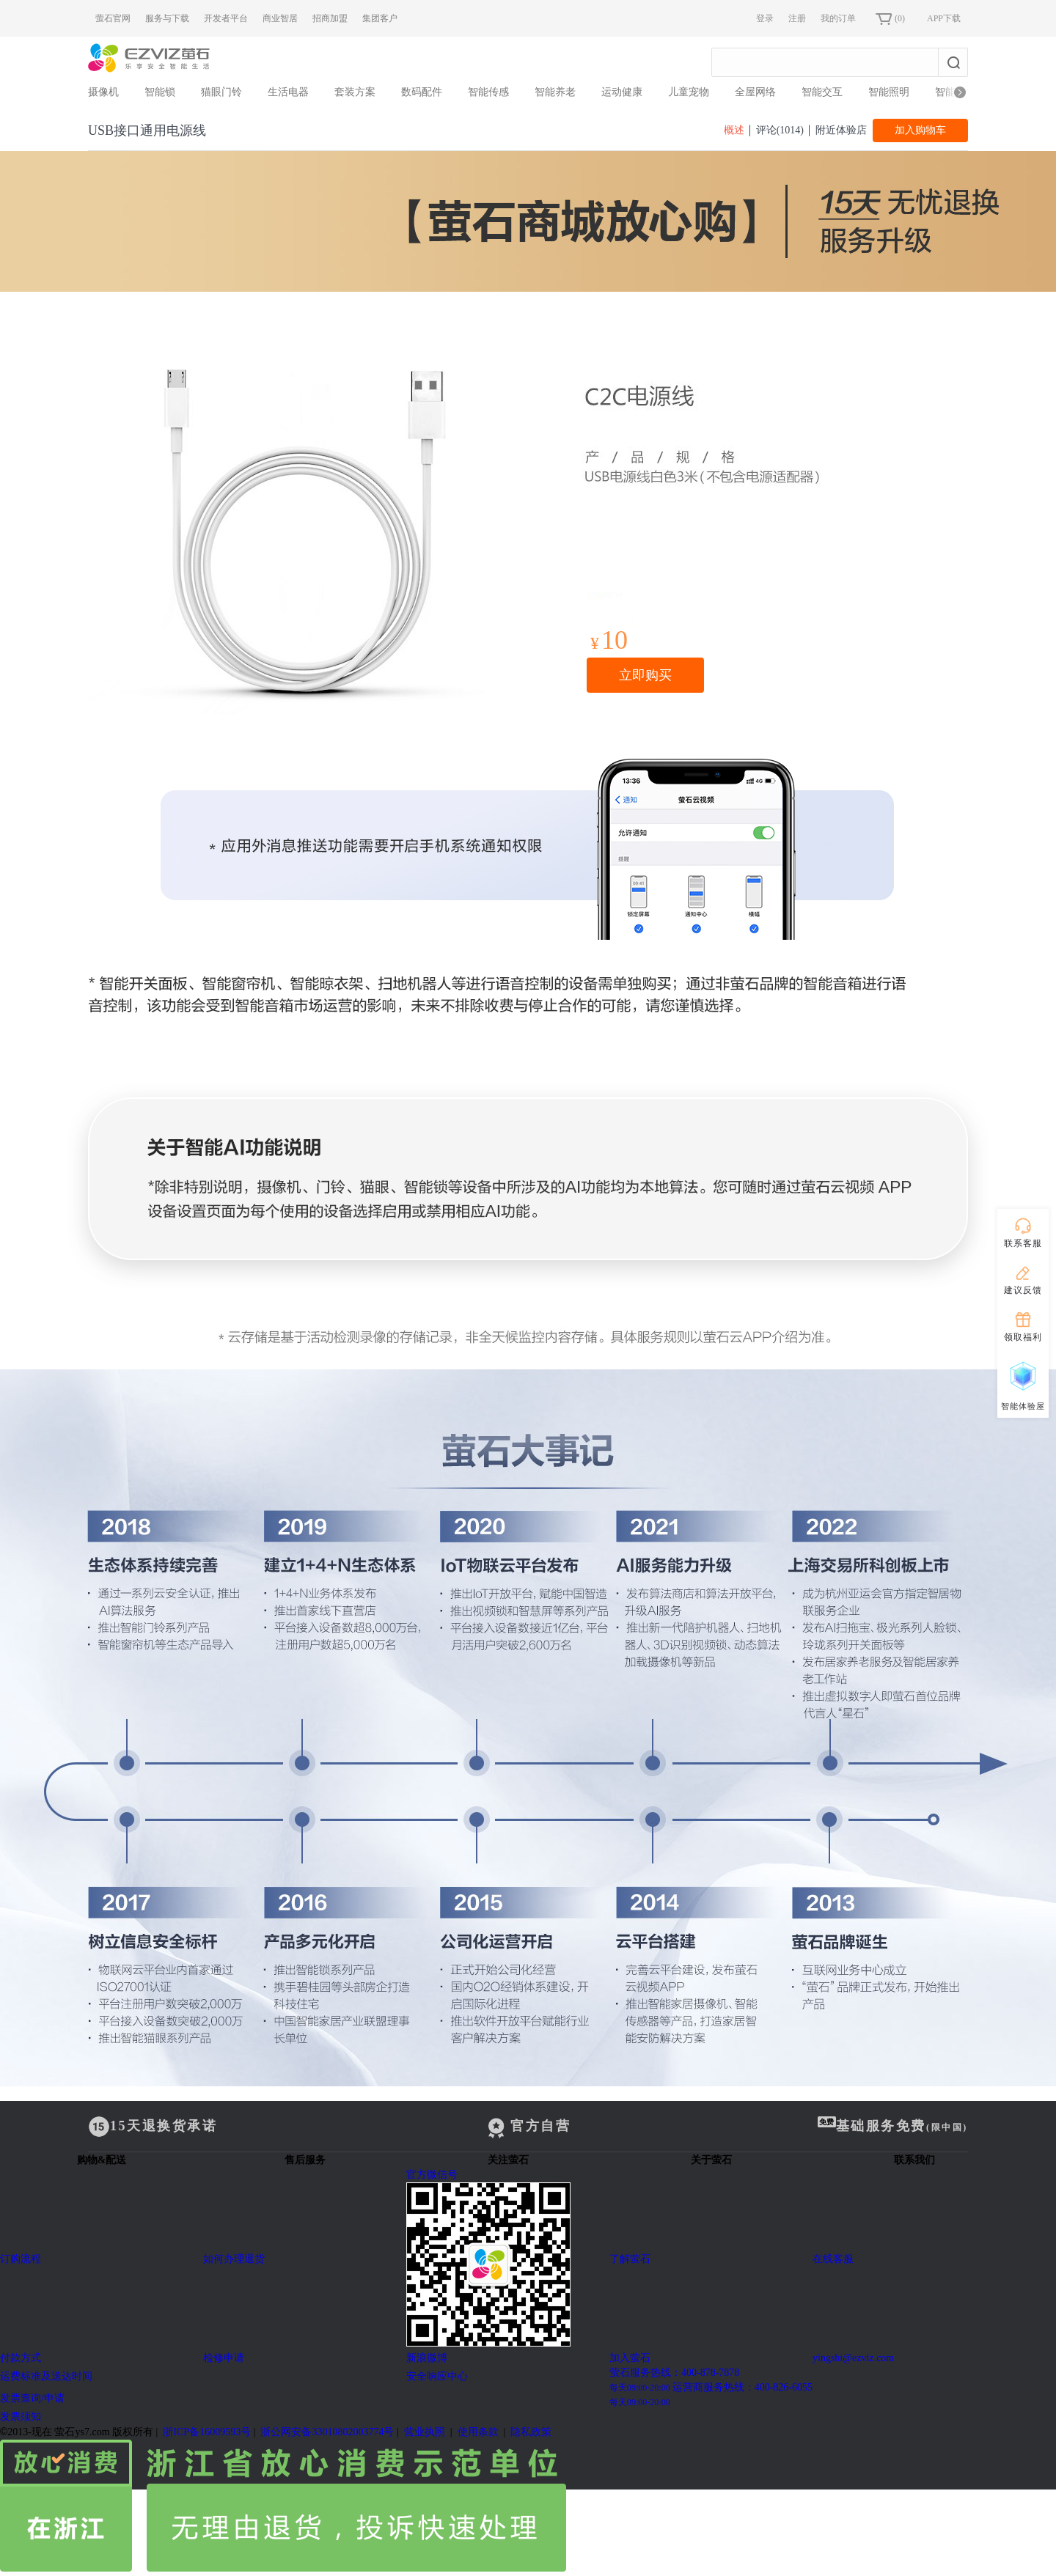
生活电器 (288, 92)
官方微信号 (507, 2260)
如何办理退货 (234, 2258)
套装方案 (354, 92)
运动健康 (621, 92)
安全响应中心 (437, 2376)
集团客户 (379, 18)
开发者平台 (226, 18)
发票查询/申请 (32, 2398)
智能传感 (488, 92)
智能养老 (555, 92)
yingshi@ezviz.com (853, 2357)
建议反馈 (1023, 1278)
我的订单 (838, 18)
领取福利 (1023, 1325)
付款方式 (20, 2357)
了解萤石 (629, 2258)
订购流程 (20, 2258)
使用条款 (478, 2431)
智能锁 (159, 92)
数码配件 (421, 92)
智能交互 (822, 92)
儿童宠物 (688, 92)
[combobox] (825, 62)
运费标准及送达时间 (46, 2376)
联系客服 (1023, 1231)
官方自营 (528, 2127)
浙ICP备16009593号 (207, 2431)
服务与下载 (167, 18)
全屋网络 (755, 92)
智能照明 (888, 92)
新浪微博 (426, 2357)
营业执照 (424, 2431)
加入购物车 (920, 130)
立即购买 (645, 675)
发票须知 (20, 2416)
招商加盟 (330, 18)
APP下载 (944, 18)
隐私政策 (530, 2431)
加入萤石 (629, 2357)
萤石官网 (113, 18)
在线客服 (833, 2258)
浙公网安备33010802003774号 (327, 2431)
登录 (765, 18)
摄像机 (103, 92)
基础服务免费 (893, 2124)
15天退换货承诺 (153, 2127)
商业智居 (280, 18)
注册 (797, 18)
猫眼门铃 (221, 92)
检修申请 (223, 2357)
